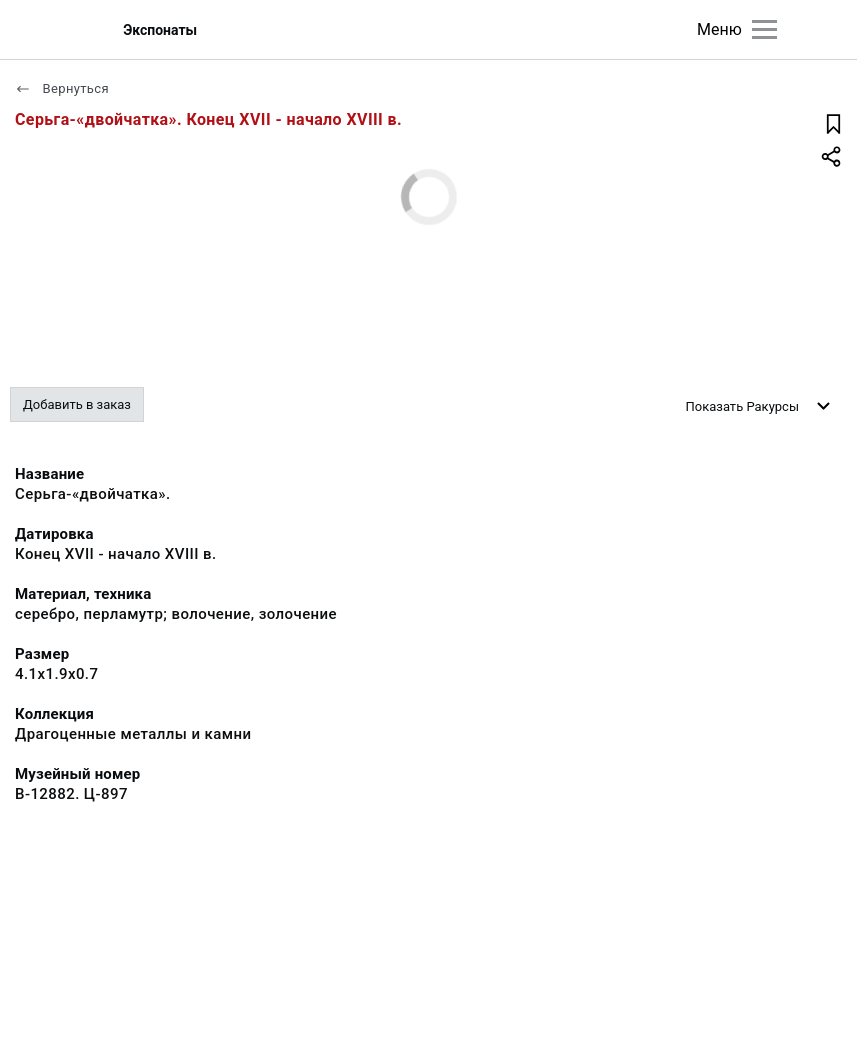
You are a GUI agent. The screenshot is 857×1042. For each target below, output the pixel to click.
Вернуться (62, 88)
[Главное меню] (764, 29)
